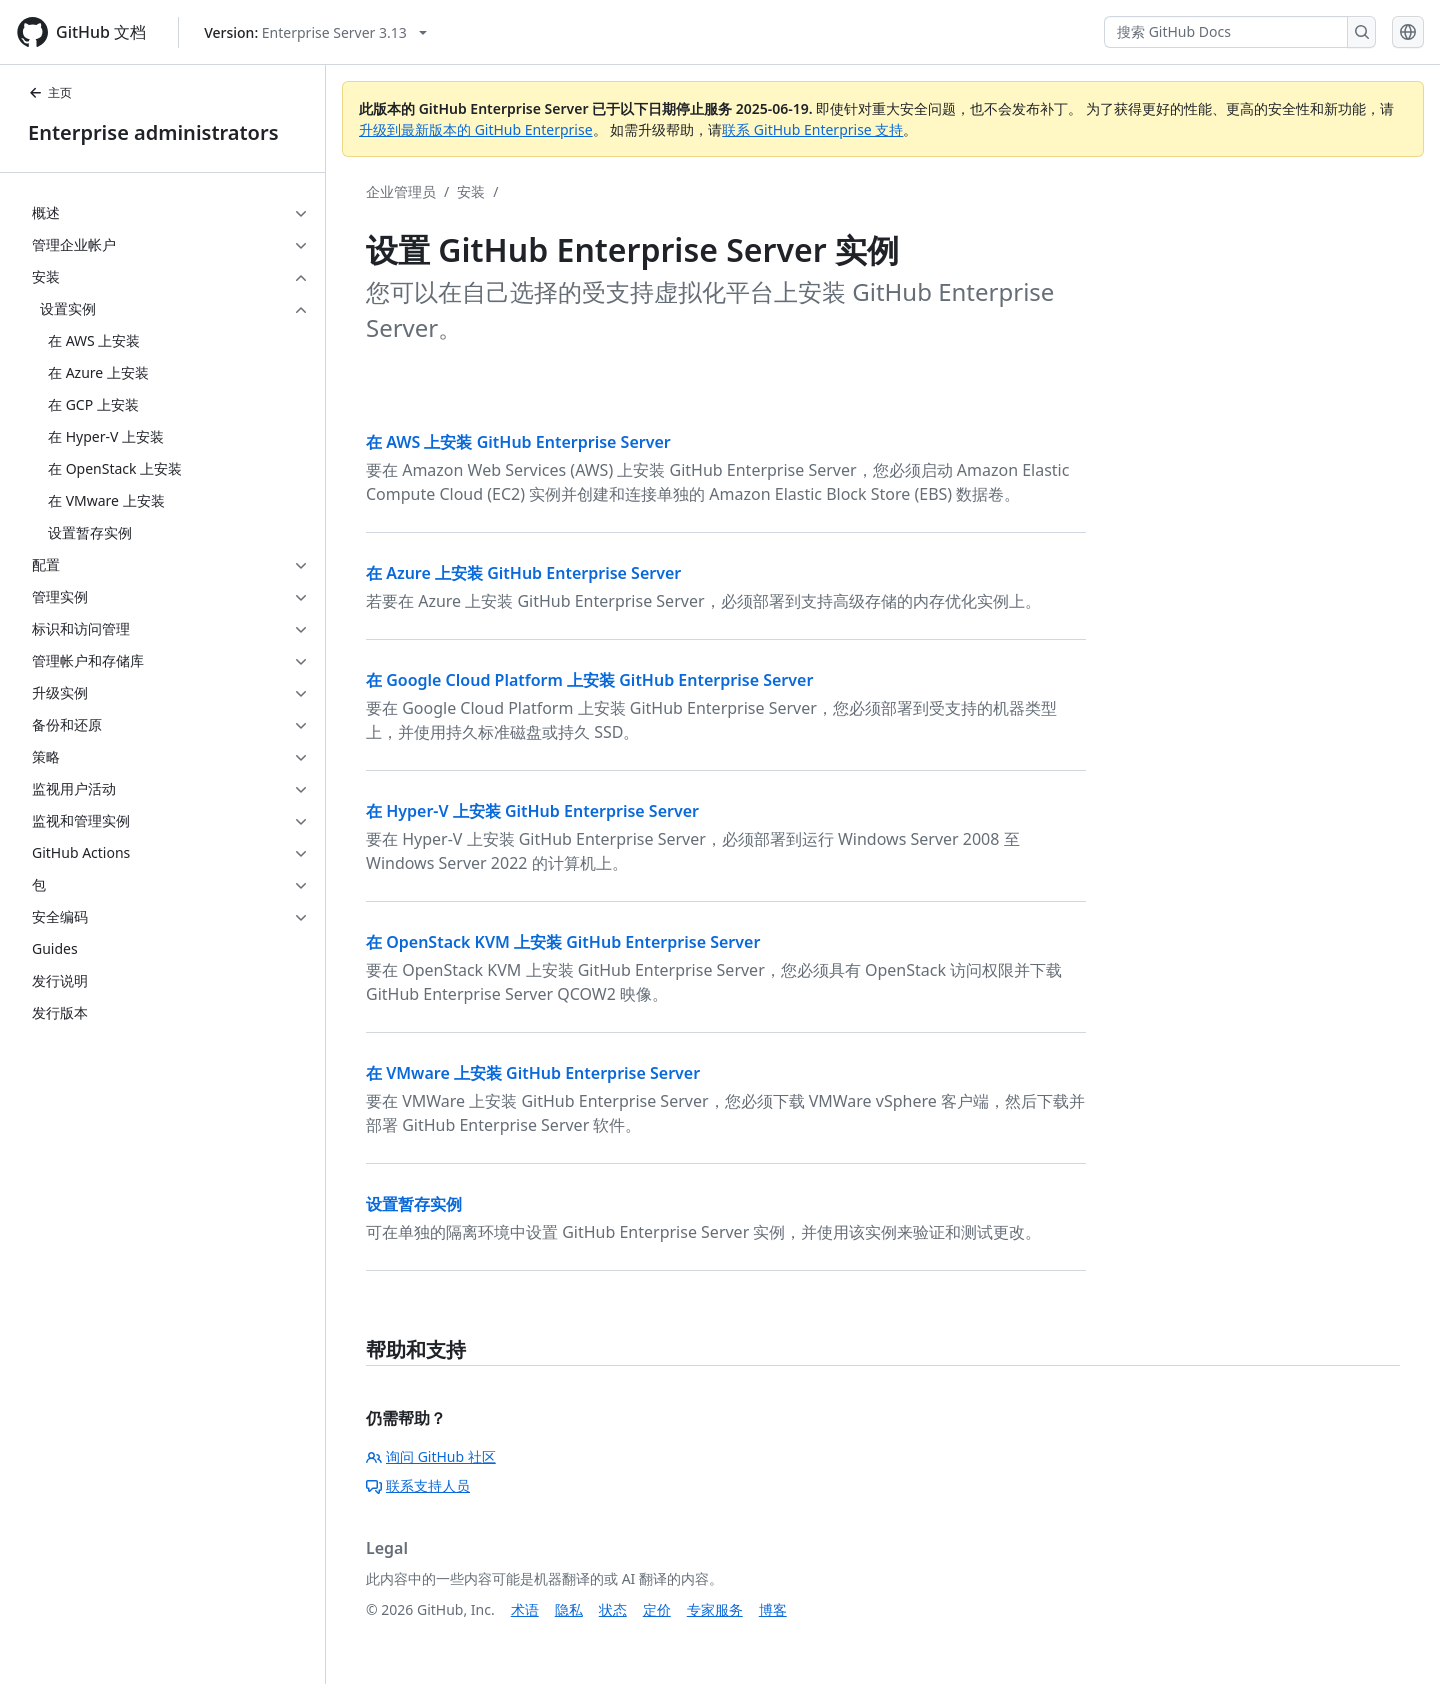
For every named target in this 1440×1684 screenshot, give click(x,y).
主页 (50, 92)
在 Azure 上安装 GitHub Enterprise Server (523, 573)
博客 (773, 1609)
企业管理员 (401, 191)
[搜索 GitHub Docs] (1226, 32)
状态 (613, 1609)
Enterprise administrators (153, 132)
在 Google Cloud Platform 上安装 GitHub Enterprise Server (589, 680)
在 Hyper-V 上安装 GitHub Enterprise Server (532, 811)
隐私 (569, 1609)
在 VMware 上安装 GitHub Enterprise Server (533, 1073)
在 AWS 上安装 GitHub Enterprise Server (518, 442)
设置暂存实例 (414, 1204)
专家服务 (715, 1609)
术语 (525, 1609)
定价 (657, 1609)
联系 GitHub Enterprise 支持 (812, 129)
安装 (471, 191)
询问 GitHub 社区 (431, 1456)
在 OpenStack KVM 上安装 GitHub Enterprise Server (563, 942)
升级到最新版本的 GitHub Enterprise (476, 129)
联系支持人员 (418, 1485)
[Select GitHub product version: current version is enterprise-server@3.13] (315, 32)
